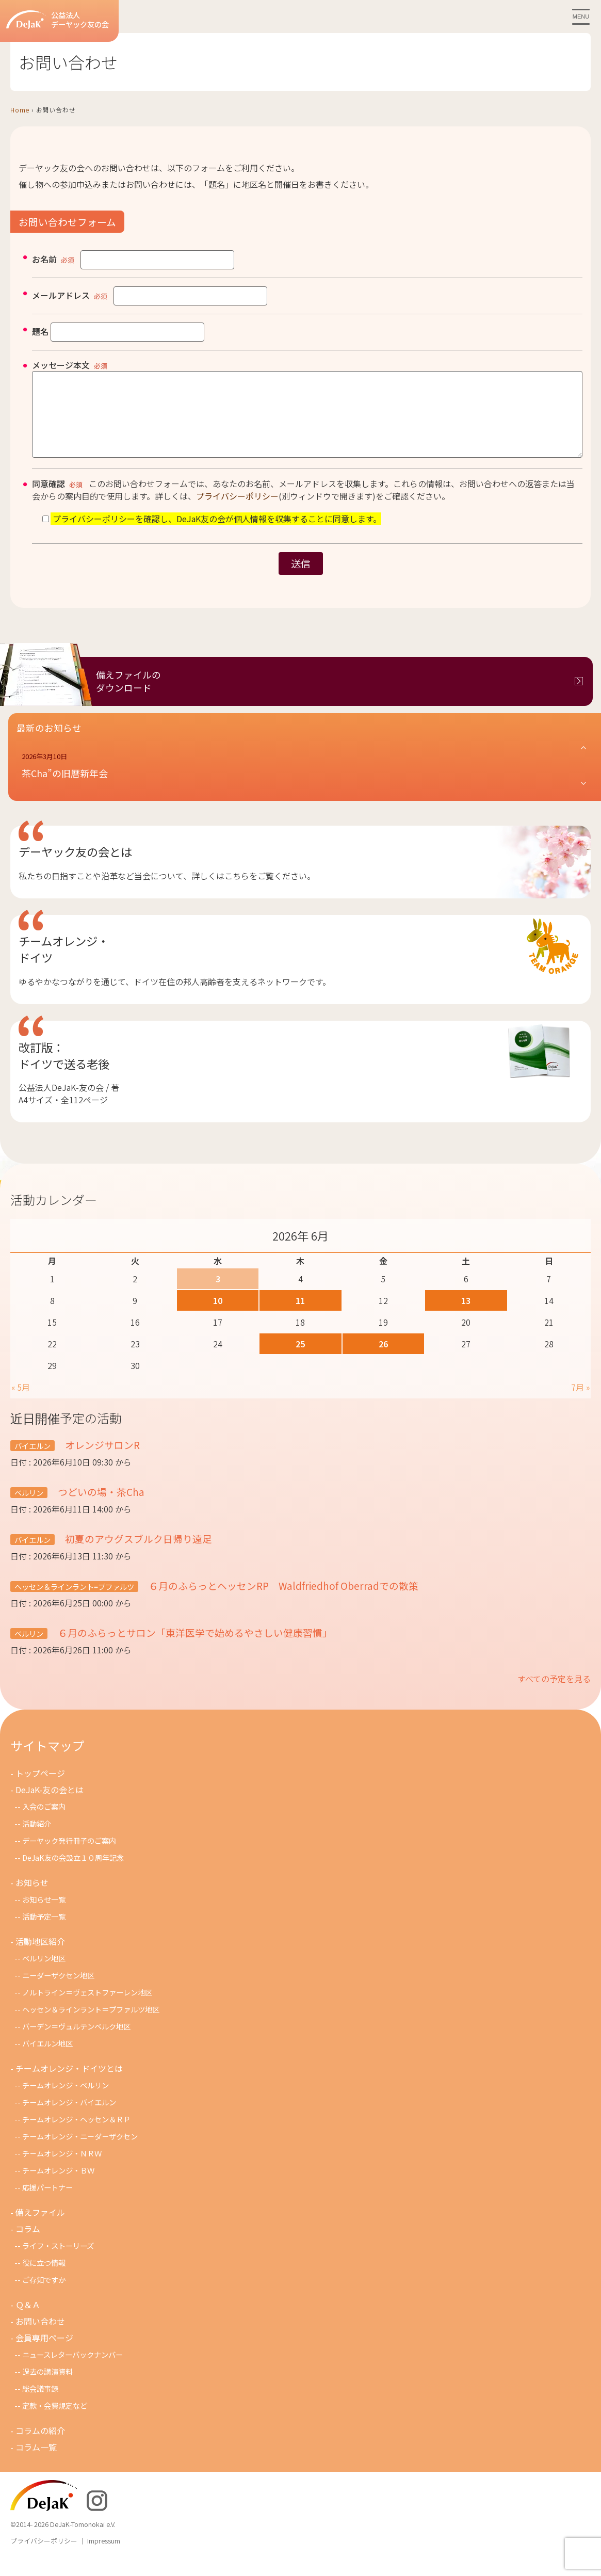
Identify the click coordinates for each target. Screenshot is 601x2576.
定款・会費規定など (54, 2421)
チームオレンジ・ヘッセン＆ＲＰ (76, 2134)
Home (19, 109)
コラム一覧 (36, 2462)
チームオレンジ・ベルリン (65, 2100)
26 (383, 1359)
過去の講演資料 (47, 2386)
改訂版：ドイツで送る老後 (64, 1070)
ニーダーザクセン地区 (58, 1990)
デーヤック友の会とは (75, 867)
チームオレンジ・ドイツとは (69, 2084)
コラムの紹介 (40, 2446)
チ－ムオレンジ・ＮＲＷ (62, 2168)
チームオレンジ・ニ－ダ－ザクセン (80, 2151)
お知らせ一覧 (44, 1914)
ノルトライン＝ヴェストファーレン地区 (87, 2007)
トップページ (40, 1788)
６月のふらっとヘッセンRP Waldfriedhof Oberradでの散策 (282, 1601)
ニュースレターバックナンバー (72, 2369)
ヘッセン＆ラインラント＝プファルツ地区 (90, 2024)
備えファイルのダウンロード (128, 697)
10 (217, 1316)
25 (300, 1359)
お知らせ (31, 1898)
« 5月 (20, 1402)
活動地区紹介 (40, 1957)
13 (465, 1316)
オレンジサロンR (106, 1460)
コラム (27, 2244)
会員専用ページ (44, 2353)
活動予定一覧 (44, 1931)
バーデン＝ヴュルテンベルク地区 (76, 2041)
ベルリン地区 (44, 1973)
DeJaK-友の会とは (49, 1805)
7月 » (580, 1402)
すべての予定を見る (554, 1694)
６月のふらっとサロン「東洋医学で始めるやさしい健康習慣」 (194, 1648)
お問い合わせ (40, 2336)
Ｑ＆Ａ (27, 2320)
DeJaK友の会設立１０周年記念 (73, 1872)
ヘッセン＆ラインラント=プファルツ (74, 1602)
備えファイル (40, 2227)
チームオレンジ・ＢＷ (58, 2185)
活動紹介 (36, 1838)
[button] (305, 781)
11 (300, 1316)
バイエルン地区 (47, 2058)
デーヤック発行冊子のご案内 (69, 1855)
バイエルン (32, 1461)
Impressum (103, 2556)
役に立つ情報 (44, 2278)
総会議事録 (40, 2403)
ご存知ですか (44, 2295)
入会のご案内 (44, 1821)
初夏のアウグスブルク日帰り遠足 (137, 1554)
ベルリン (28, 1508)
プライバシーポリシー (237, 511)
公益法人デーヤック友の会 (57, 19)
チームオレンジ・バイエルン (69, 2117)
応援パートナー (47, 2202)
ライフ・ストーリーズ (58, 2261)
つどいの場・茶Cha (100, 1507)
